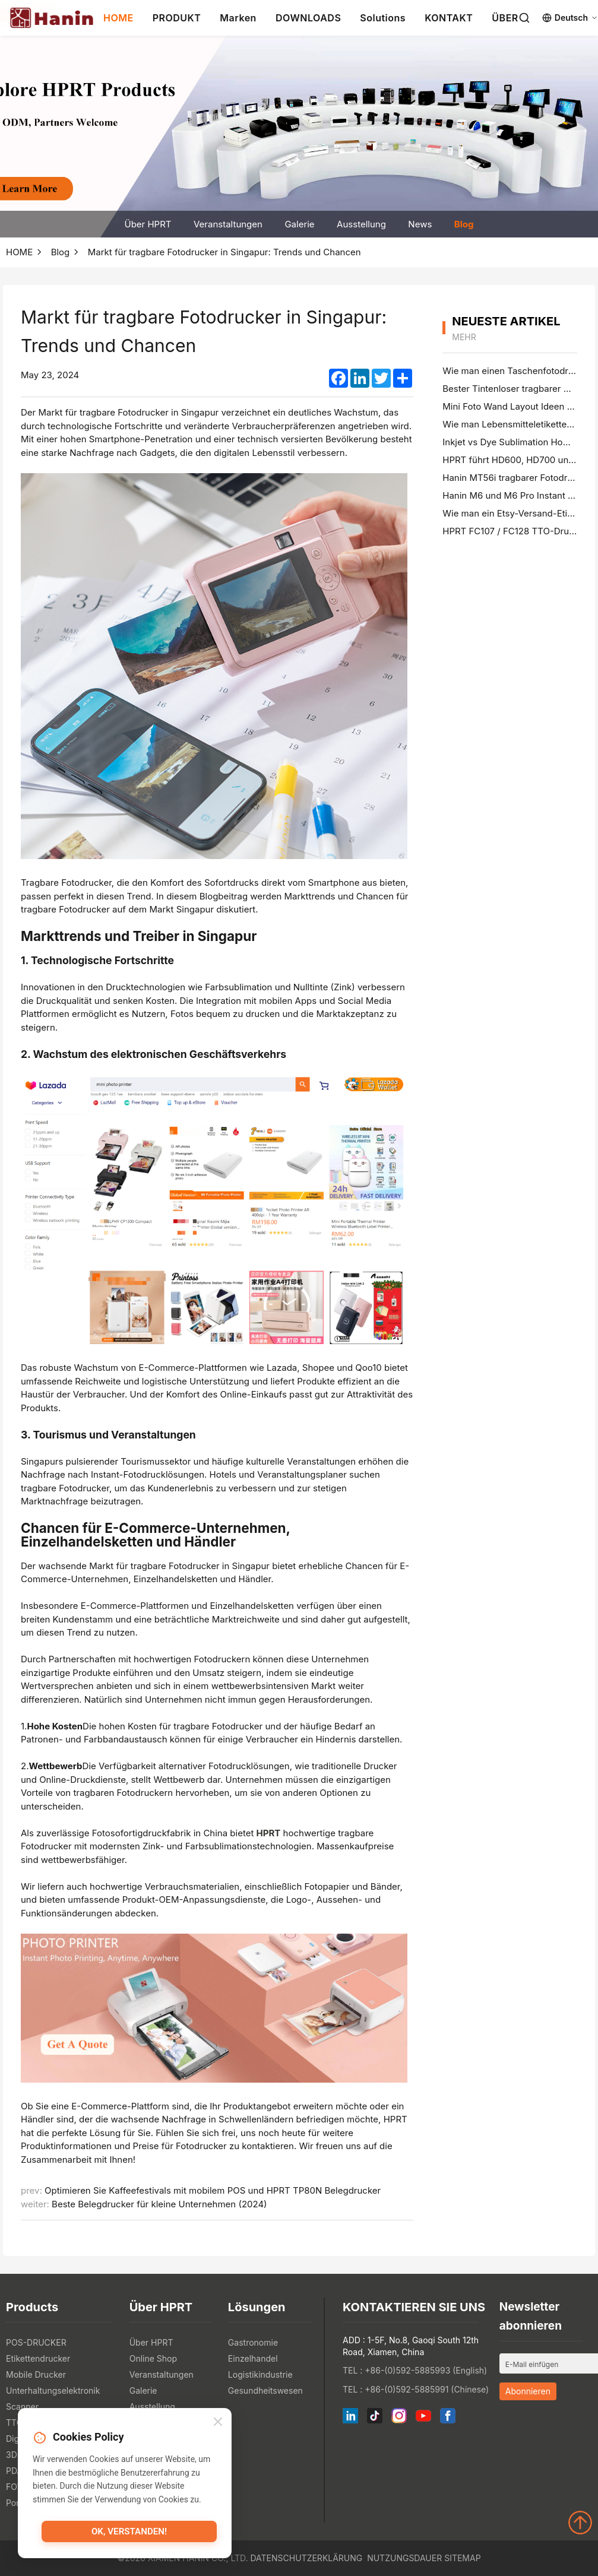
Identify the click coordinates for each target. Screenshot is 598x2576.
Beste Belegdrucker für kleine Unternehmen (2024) (159, 2204)
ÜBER (505, 18)
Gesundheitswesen (265, 2390)
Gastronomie (253, 2342)
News (420, 224)
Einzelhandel (253, 2358)
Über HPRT (148, 224)
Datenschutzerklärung (306, 2558)
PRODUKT (177, 18)
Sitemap (462, 2558)
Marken (238, 18)
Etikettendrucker (38, 2358)
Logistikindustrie (260, 2374)
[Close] (218, 2423)
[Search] (524, 18)
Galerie (299, 224)
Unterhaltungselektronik (53, 2390)
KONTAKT (449, 18)
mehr (464, 337)
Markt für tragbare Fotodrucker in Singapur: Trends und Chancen (224, 252)
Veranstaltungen (228, 224)
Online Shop (153, 2358)
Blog (464, 224)
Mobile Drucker (36, 2374)
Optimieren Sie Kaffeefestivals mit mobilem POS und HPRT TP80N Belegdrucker (213, 2190)
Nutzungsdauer (404, 2558)
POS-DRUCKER (36, 2342)
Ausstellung (361, 224)
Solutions (383, 18)
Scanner (22, 2406)
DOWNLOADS (308, 18)
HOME (118, 18)
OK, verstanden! (129, 2532)
